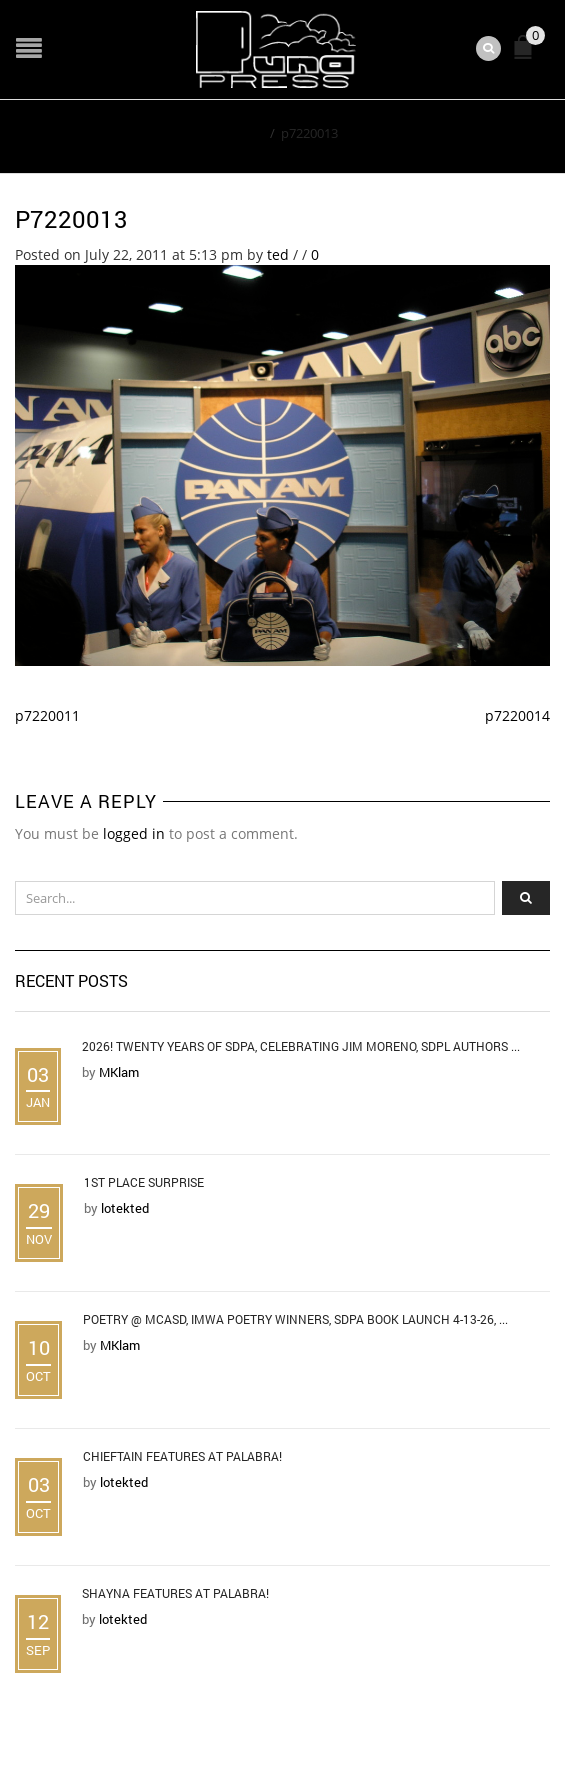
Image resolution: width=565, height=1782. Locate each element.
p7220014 (517, 715)
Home (245, 133)
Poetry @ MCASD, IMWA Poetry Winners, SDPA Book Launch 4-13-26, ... (295, 1319)
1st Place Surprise (144, 1182)
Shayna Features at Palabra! (175, 1593)
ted (278, 254)
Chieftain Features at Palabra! (182, 1456)
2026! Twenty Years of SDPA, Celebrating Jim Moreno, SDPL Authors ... (301, 1046)
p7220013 (71, 219)
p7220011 (47, 715)
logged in (134, 833)
